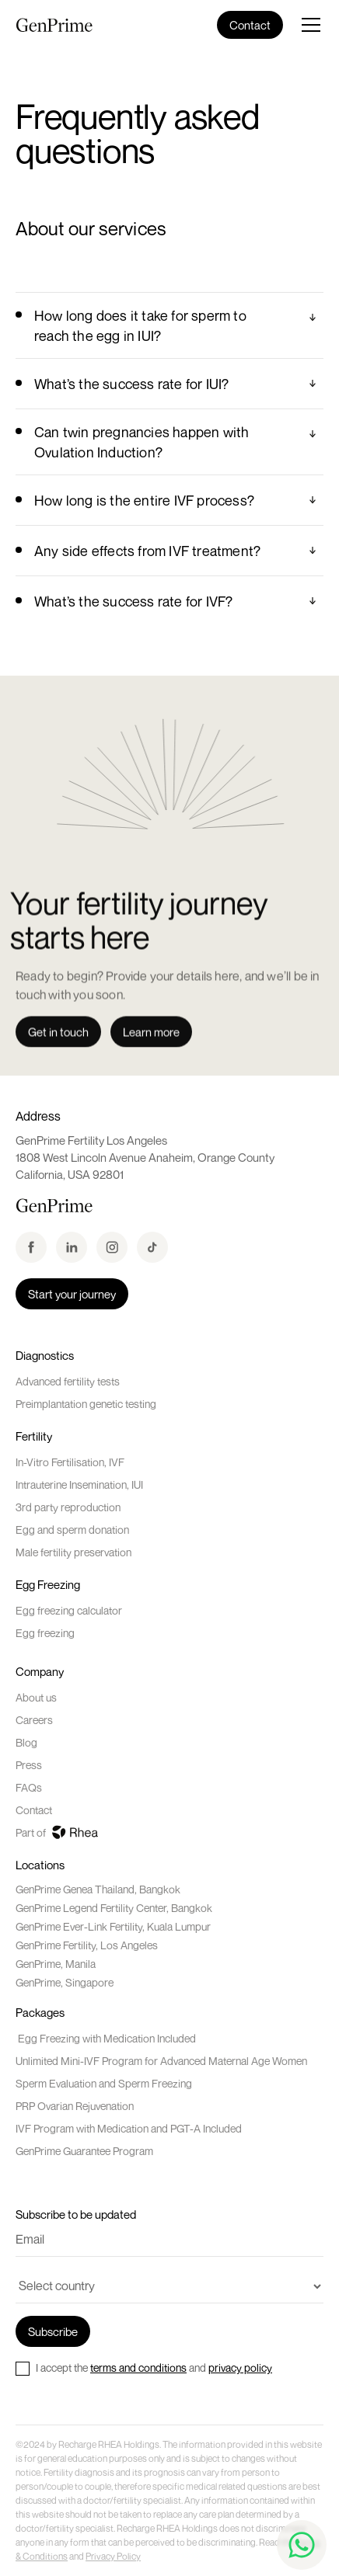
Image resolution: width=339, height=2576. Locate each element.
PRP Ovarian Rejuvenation (75, 2105)
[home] (54, 25)
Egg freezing (45, 1632)
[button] (303, 24)
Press (29, 1764)
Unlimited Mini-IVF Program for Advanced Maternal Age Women (161, 2060)
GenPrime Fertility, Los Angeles (87, 1945)
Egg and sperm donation (72, 1529)
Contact (34, 1809)
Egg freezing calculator (69, 1610)
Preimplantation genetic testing (86, 1403)
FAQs (29, 1787)
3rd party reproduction (68, 1507)
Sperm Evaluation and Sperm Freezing (104, 2083)
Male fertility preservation (73, 1552)
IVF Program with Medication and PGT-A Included (129, 2128)
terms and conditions (138, 2367)
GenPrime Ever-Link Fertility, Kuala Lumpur (113, 1926)
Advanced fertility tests (68, 1381)
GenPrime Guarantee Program (84, 2150)
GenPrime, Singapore (65, 1982)
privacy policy (240, 2367)
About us (36, 1697)
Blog (26, 1742)
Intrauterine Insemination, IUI (79, 1484)
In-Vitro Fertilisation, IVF (70, 1462)
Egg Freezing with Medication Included (106, 2038)
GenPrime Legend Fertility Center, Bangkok (114, 1907)
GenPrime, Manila (56, 1963)
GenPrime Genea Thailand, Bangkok (98, 1889)
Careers (34, 1719)
